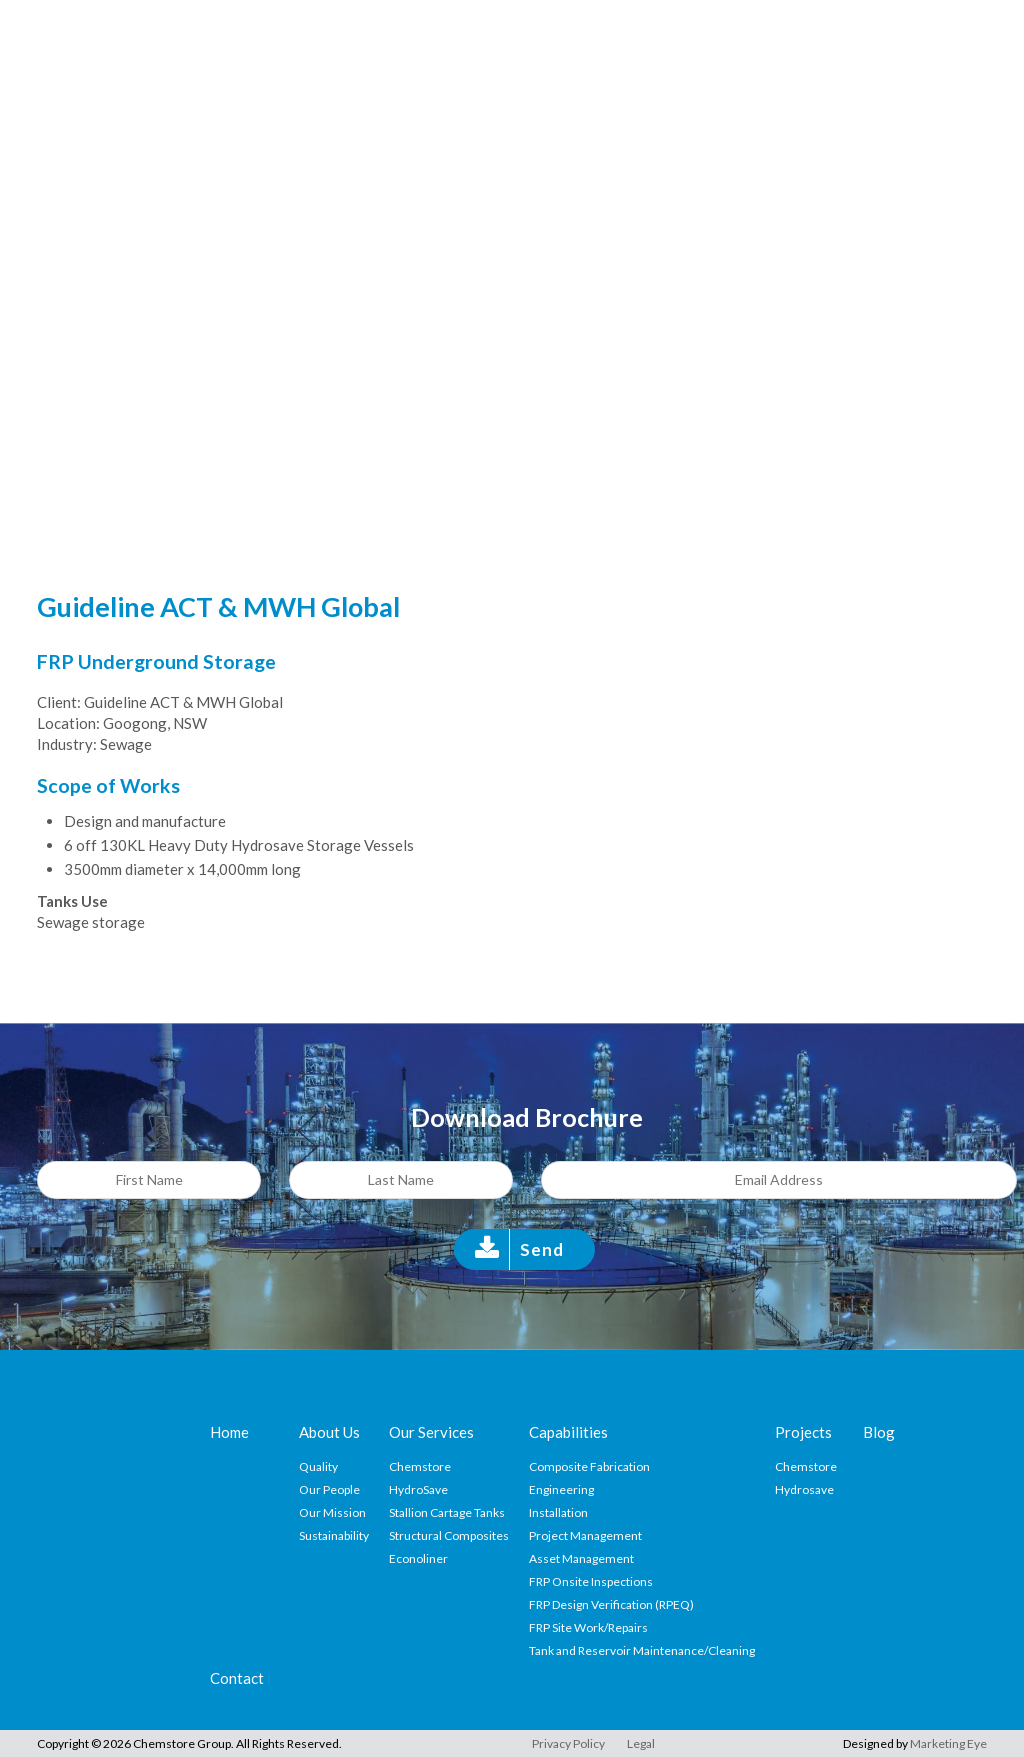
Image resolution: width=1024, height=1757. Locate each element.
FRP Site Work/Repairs (588, 1627)
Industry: (67, 744)
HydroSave (418, 1489)
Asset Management (581, 1558)
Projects (803, 1432)
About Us (329, 1432)
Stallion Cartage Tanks (447, 1512)
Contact (237, 1678)
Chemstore (420, 1466)
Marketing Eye (948, 1743)
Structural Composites (449, 1535)
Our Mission (332, 1512)
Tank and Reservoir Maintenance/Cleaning (642, 1650)
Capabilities (568, 1432)
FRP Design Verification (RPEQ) (611, 1604)
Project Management (585, 1535)
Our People (329, 1489)
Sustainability (334, 1535)
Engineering (561, 1489)
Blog (879, 1432)
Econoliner (418, 1558)
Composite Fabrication (589, 1466)
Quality (318, 1466)
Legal (641, 1743)
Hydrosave (804, 1489)
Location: (68, 723)
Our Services (431, 1432)
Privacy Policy (568, 1743)
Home (229, 1432)
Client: (59, 702)
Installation (558, 1512)
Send (542, 1249)
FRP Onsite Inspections (591, 1581)
